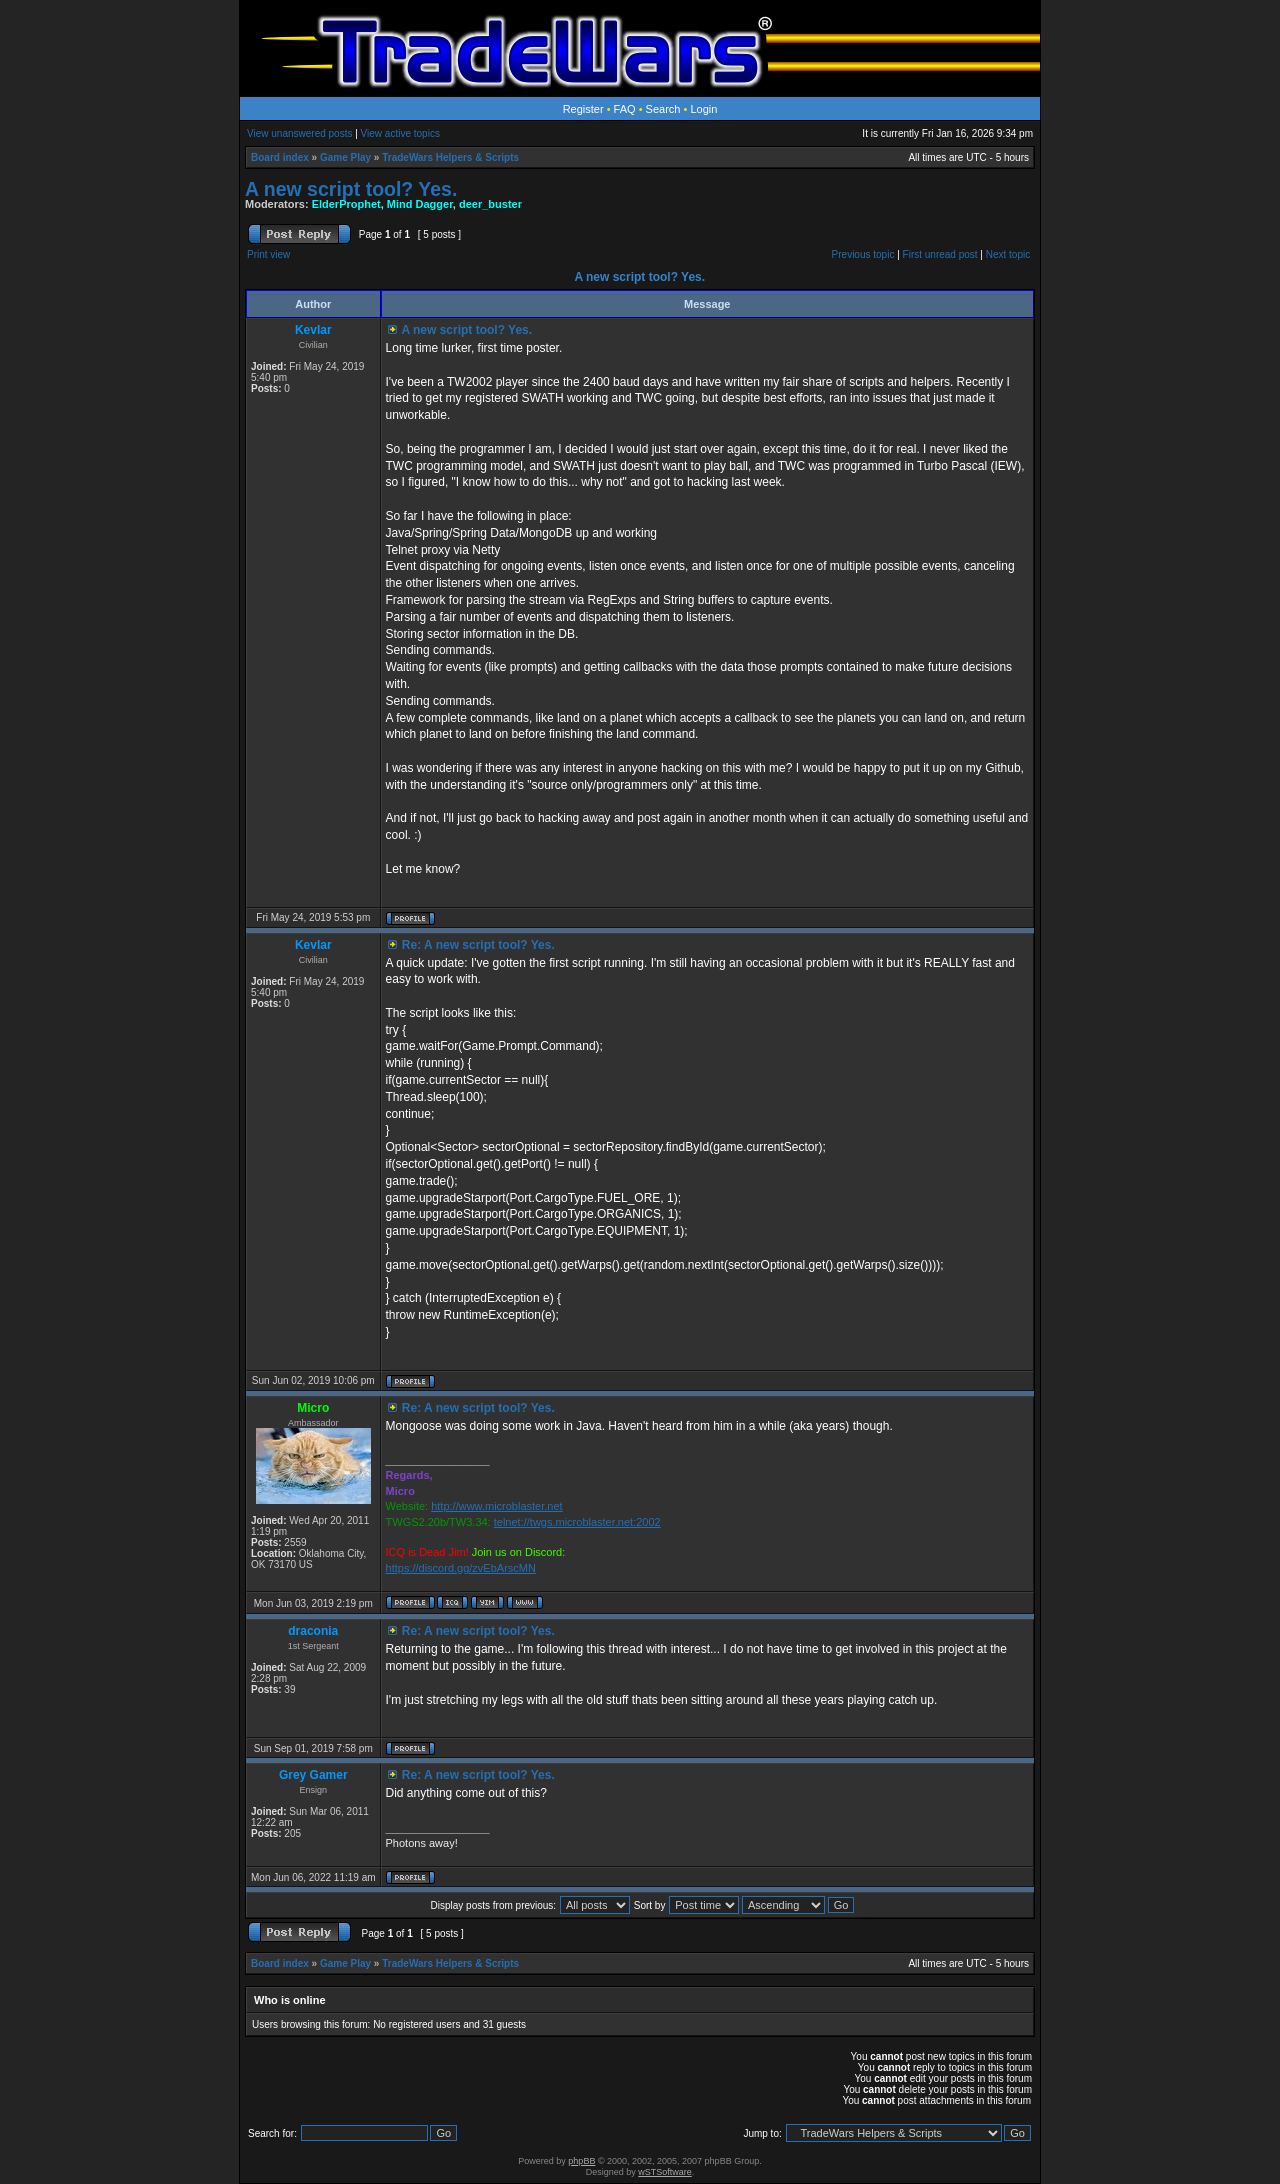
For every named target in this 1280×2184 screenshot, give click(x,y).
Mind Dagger (420, 204)
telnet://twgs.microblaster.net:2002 (577, 1522)
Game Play (345, 157)
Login (703, 109)
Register (583, 109)
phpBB (581, 2161)
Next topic (1008, 254)
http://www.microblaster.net (496, 1506)
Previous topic (863, 254)
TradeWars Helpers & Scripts (450, 157)
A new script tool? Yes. (351, 189)
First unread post (940, 254)
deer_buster (490, 204)
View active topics (400, 133)
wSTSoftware (665, 2172)
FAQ (625, 109)
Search (663, 109)
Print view (268, 254)
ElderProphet (346, 204)
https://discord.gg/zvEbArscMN (461, 1568)
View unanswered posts (299, 133)
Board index (280, 157)
